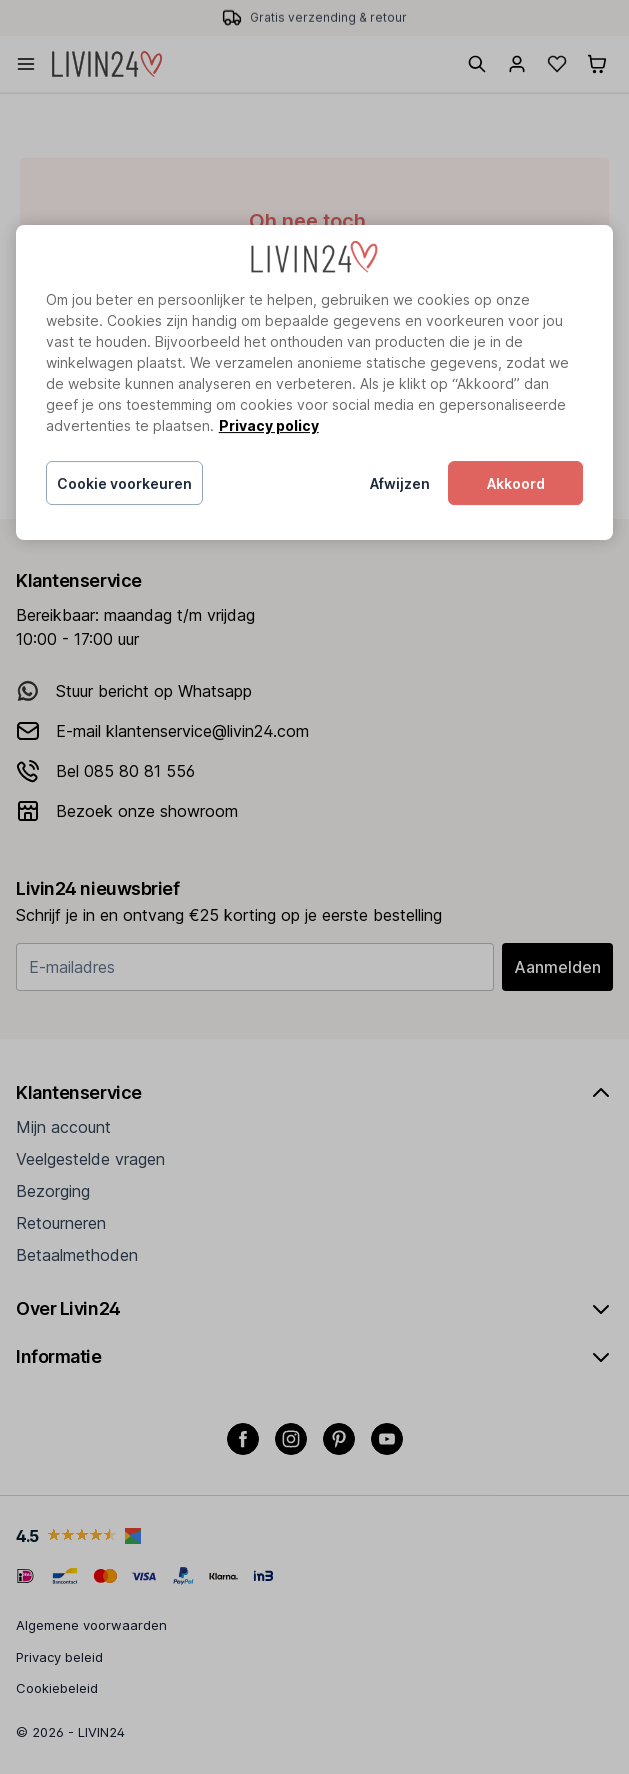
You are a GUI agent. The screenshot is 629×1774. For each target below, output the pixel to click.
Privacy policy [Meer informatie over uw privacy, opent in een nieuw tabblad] (269, 425)
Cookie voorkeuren (124, 483)
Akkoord (516, 483)
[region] (315, 382)
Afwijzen (400, 483)
